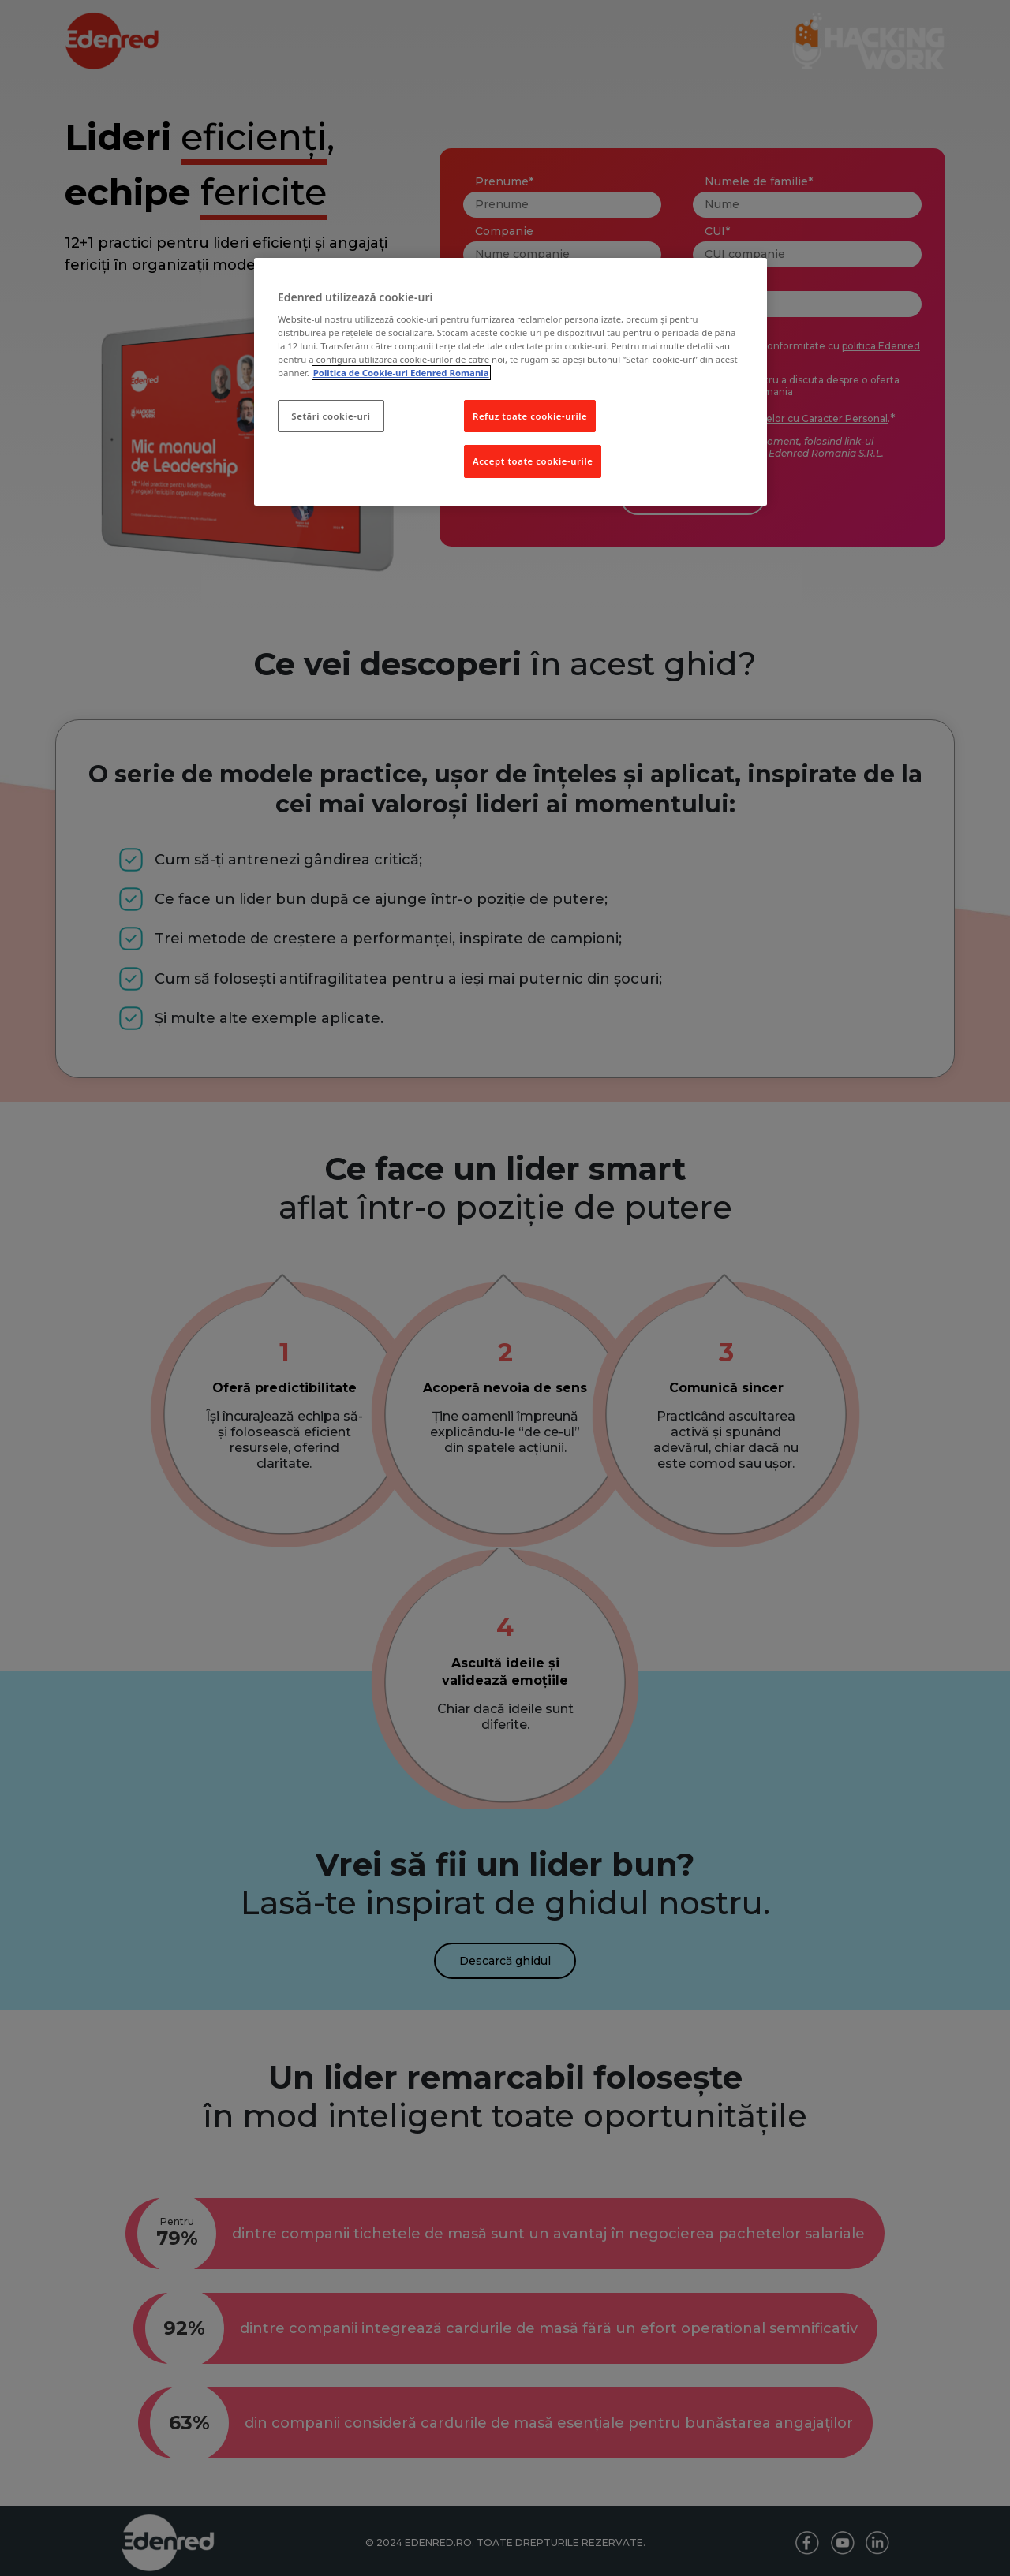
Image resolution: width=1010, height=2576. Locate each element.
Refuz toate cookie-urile (530, 416)
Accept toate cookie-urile (533, 461)
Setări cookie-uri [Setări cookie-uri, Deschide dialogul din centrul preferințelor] (330, 416)
